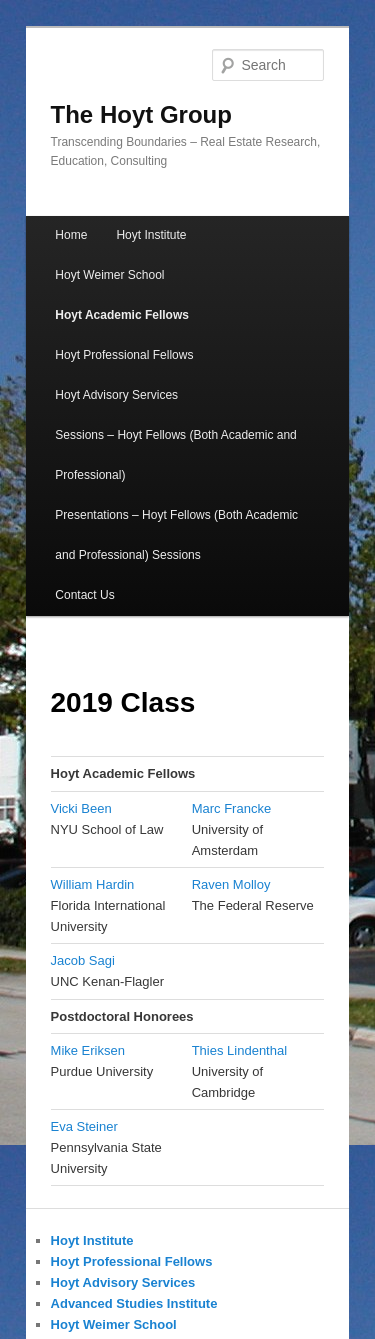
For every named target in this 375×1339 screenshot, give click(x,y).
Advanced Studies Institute (134, 1303)
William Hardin (93, 884)
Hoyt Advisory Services (116, 395)
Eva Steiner (84, 1126)
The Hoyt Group (141, 114)
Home (71, 235)
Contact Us (84, 595)
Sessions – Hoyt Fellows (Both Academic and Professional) (175, 455)
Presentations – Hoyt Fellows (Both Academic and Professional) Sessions (176, 535)
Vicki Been (81, 808)
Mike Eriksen (88, 1050)
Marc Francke (231, 808)
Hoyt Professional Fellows (124, 355)
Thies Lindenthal (239, 1050)
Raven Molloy (231, 884)
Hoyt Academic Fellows (122, 315)
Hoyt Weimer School (109, 275)
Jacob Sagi (83, 960)
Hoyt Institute (151, 235)
